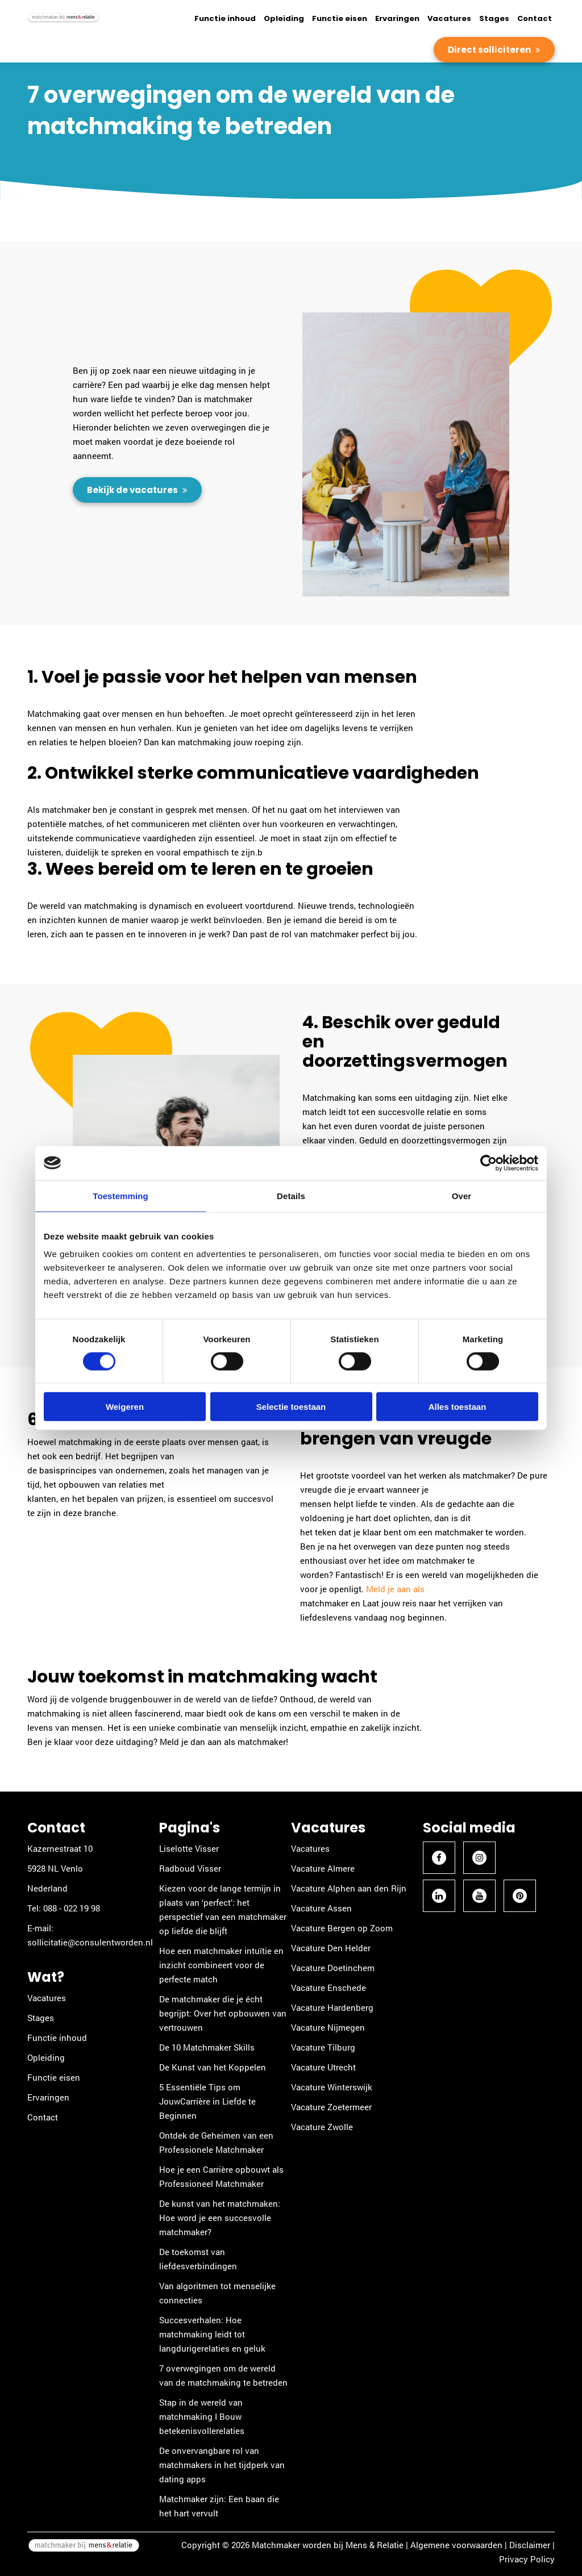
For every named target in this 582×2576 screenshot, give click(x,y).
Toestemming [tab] (120, 1195)
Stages (494, 18)
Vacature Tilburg (323, 2047)
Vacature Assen (321, 1908)
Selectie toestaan (291, 1407)
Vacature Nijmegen (328, 2027)
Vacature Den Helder (331, 1947)
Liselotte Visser (189, 1848)
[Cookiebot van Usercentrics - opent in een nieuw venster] (488, 1162)
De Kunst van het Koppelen (212, 2067)
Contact (534, 18)
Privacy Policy (527, 2559)
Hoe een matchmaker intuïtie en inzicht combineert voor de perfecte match (221, 1965)
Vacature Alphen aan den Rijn (348, 1888)
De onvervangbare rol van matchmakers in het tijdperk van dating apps (222, 2465)
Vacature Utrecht (323, 2067)
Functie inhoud (225, 18)
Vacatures (449, 18)
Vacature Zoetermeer (331, 2106)
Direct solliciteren (490, 50)
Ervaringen (397, 18)
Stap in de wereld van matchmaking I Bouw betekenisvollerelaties (201, 2416)
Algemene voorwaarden (456, 2544)
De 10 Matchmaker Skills (207, 2047)
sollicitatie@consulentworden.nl (90, 1942)
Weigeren (125, 1407)
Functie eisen (339, 18)
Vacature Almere (323, 1868)
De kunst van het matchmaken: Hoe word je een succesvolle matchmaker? (219, 2217)
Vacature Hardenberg (332, 2007)
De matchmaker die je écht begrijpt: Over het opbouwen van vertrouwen (222, 2013)
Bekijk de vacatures (133, 490)
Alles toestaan (458, 1407)
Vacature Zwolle (322, 2126)
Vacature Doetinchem (333, 1967)
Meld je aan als (395, 1588)
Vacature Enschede (328, 1987)
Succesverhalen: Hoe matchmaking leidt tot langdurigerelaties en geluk (212, 2334)
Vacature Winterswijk (331, 2087)
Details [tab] (291, 1195)
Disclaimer (529, 2544)
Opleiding (284, 18)
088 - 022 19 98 (71, 1908)
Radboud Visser (190, 1868)
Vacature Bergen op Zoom (342, 1928)
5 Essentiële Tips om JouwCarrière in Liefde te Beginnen (207, 2101)
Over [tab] (462, 1195)
